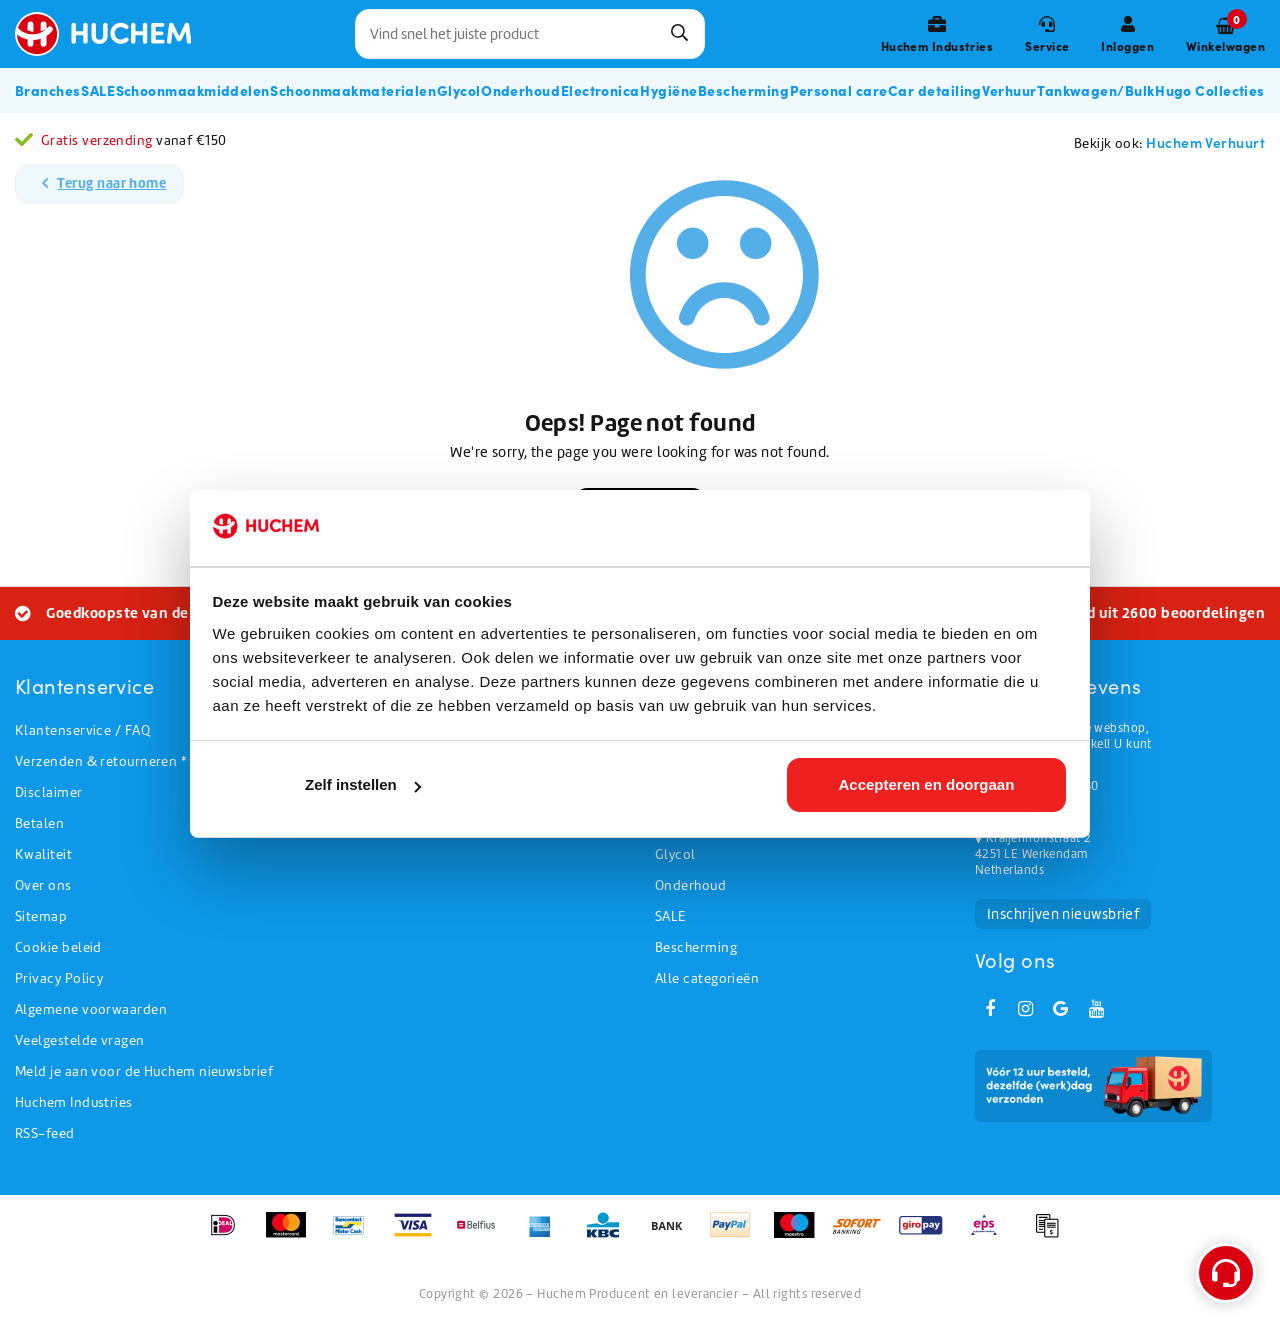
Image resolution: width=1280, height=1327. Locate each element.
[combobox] (530, 34)
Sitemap (41, 916)
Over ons (43, 885)
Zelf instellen (363, 784)
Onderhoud (690, 885)
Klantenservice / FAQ (82, 730)
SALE (670, 916)
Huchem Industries (74, 1102)
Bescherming (696, 947)
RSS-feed (45, 1133)
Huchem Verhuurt (1205, 142)
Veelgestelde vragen (80, 1040)
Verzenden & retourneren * (100, 761)
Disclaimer (49, 792)
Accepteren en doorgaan (926, 784)
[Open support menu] (1226, 1273)
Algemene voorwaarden (91, 1009)
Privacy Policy (59, 978)
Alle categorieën (707, 978)
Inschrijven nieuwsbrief (1063, 914)
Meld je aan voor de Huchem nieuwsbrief (144, 1071)
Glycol (675, 854)
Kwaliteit (43, 854)
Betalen (39, 823)
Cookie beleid (58, 947)
